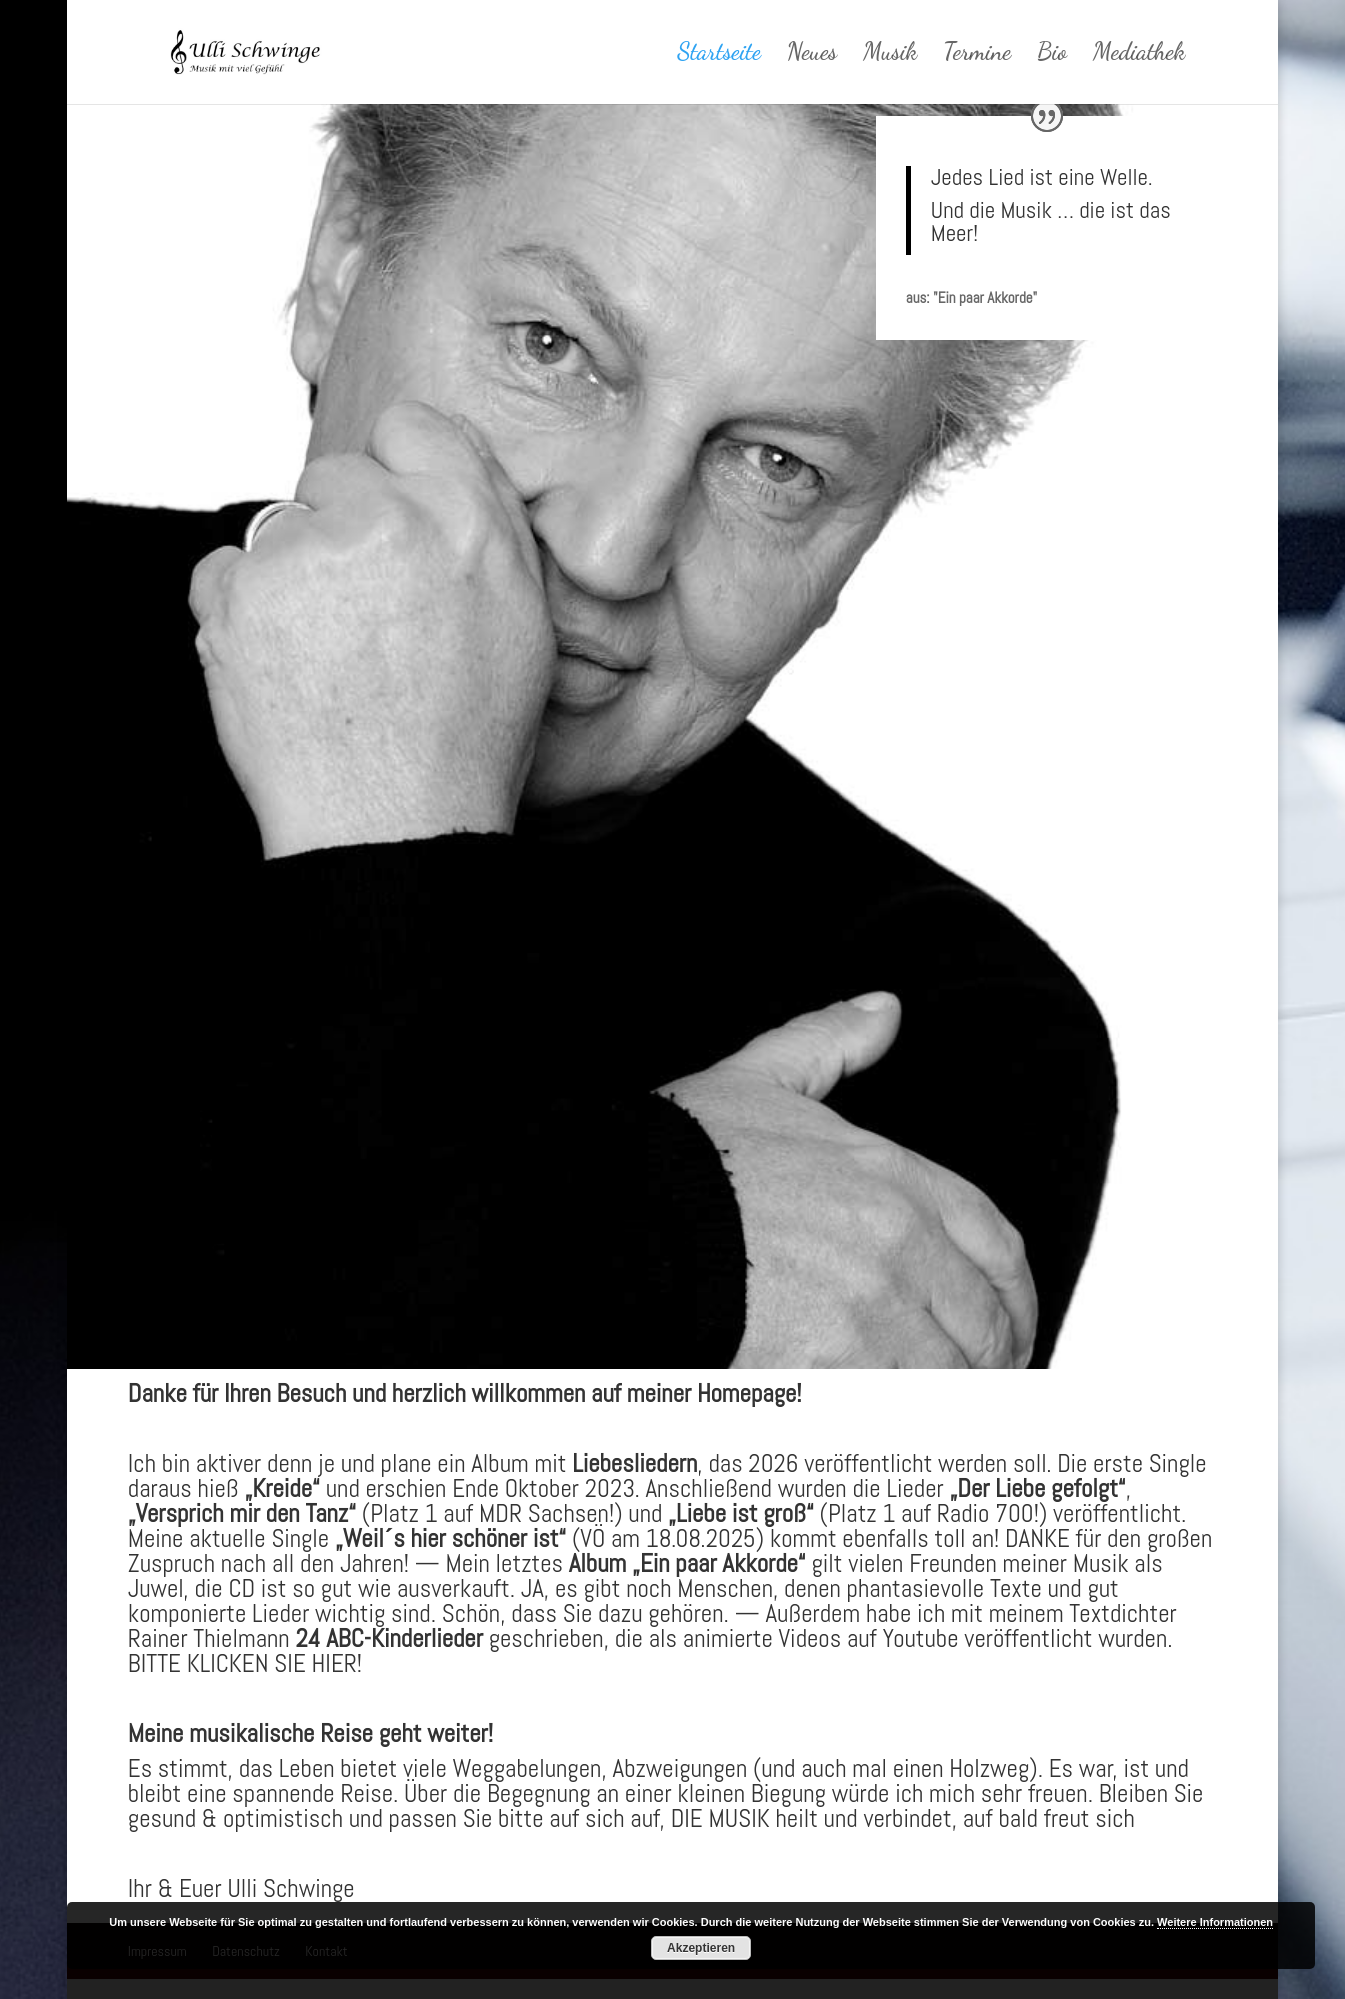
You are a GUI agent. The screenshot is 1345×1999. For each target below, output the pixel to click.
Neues (812, 55)
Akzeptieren (701, 1948)
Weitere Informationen (1215, 1922)
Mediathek (1139, 55)
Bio (1052, 55)
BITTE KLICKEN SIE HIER (242, 1663)
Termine (977, 55)
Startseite (719, 55)
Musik (890, 55)
